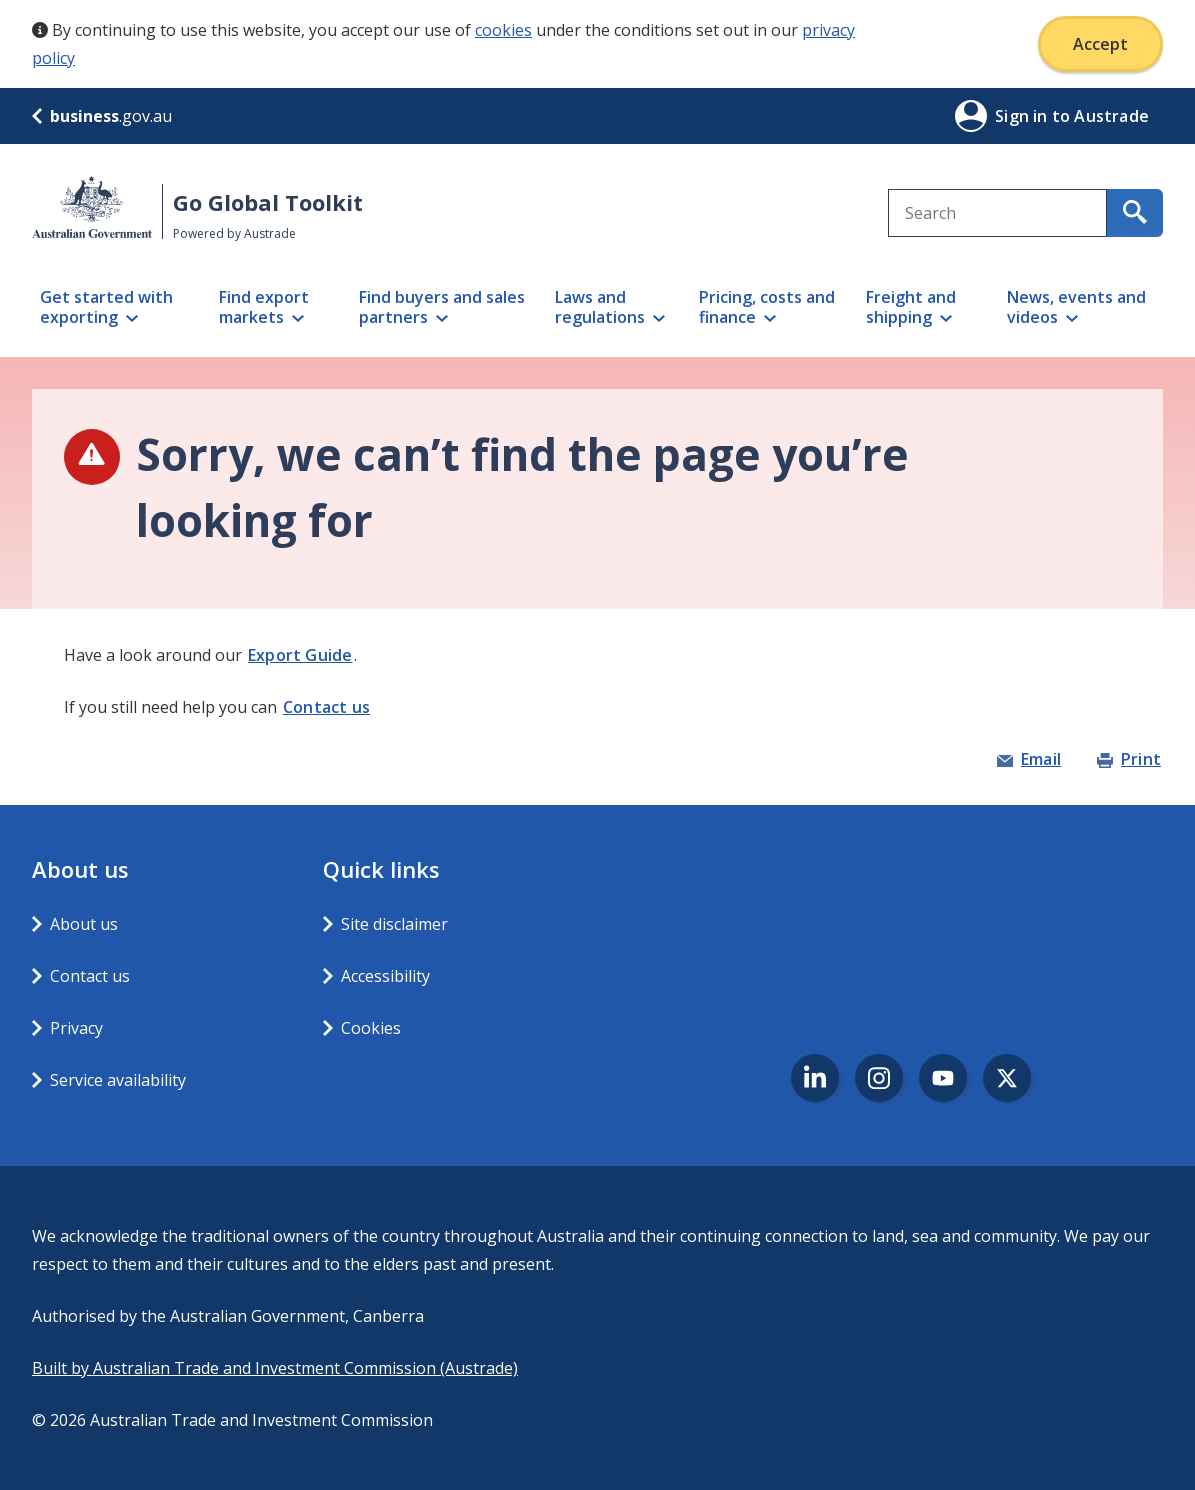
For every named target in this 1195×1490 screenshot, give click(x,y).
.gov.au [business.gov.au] (102, 116)
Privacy (76, 1028)
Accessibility (385, 976)
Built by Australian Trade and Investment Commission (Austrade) (275, 1368)
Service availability (118, 1080)
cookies (503, 30)
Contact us (326, 707)
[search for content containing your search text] (1135, 213)
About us (84, 924)
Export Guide (300, 655)
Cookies (371, 1028)
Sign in (1023, 116)
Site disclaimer (394, 924)
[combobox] (997, 213)
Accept (1100, 44)
